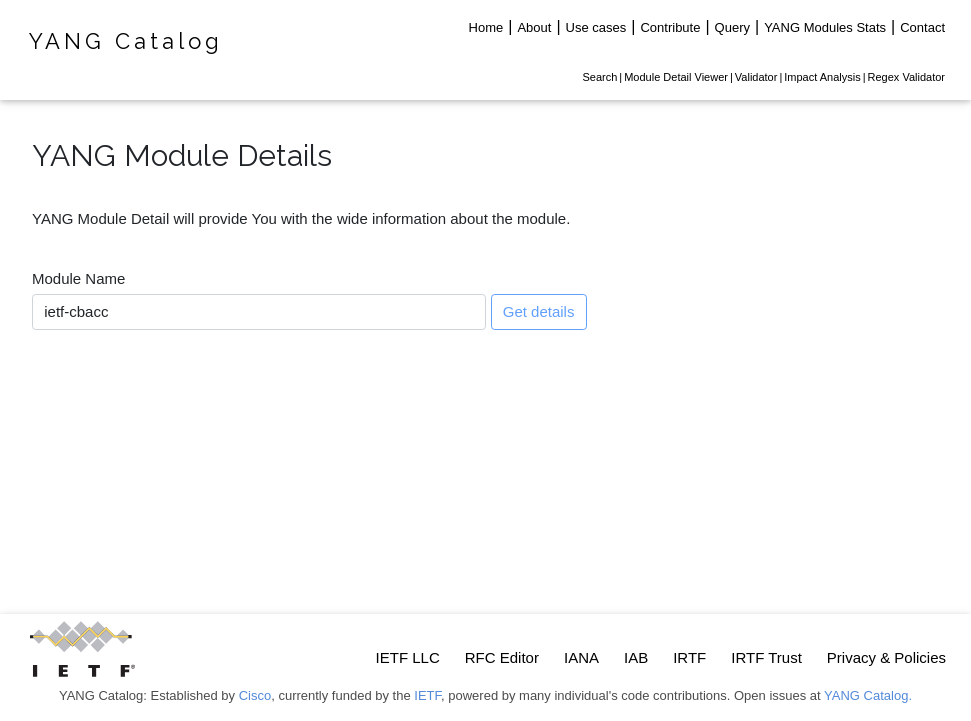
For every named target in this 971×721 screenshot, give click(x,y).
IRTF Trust (766, 657)
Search (599, 77)
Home (486, 27)
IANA (581, 657)
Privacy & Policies (886, 657)
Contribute (670, 27)
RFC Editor (502, 657)
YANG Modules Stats (825, 27)
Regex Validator (906, 77)
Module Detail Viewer (676, 77)
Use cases (596, 27)
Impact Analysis (822, 77)
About (534, 27)
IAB (636, 657)
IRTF (689, 657)
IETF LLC (408, 657)
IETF (427, 695)
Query (732, 27)
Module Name (78, 278)
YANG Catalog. (868, 695)
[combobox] (259, 312)
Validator (756, 77)
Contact (922, 27)
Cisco (255, 695)
